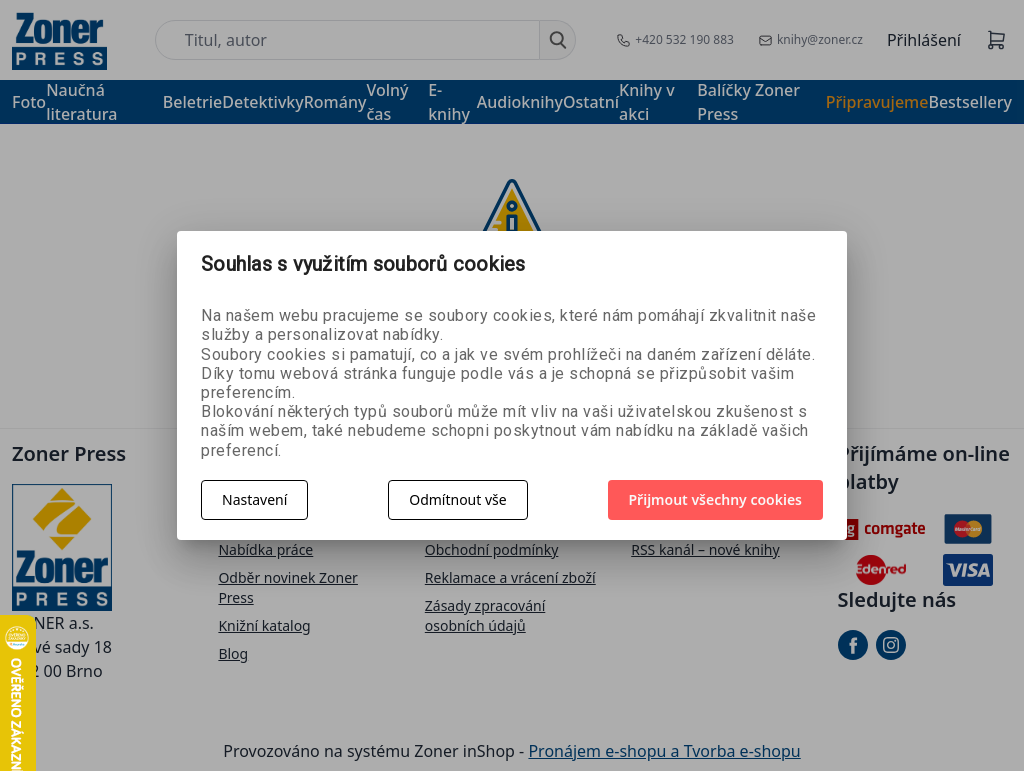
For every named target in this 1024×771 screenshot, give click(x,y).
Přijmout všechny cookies (716, 499)
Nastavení (254, 499)
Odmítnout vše (457, 499)
